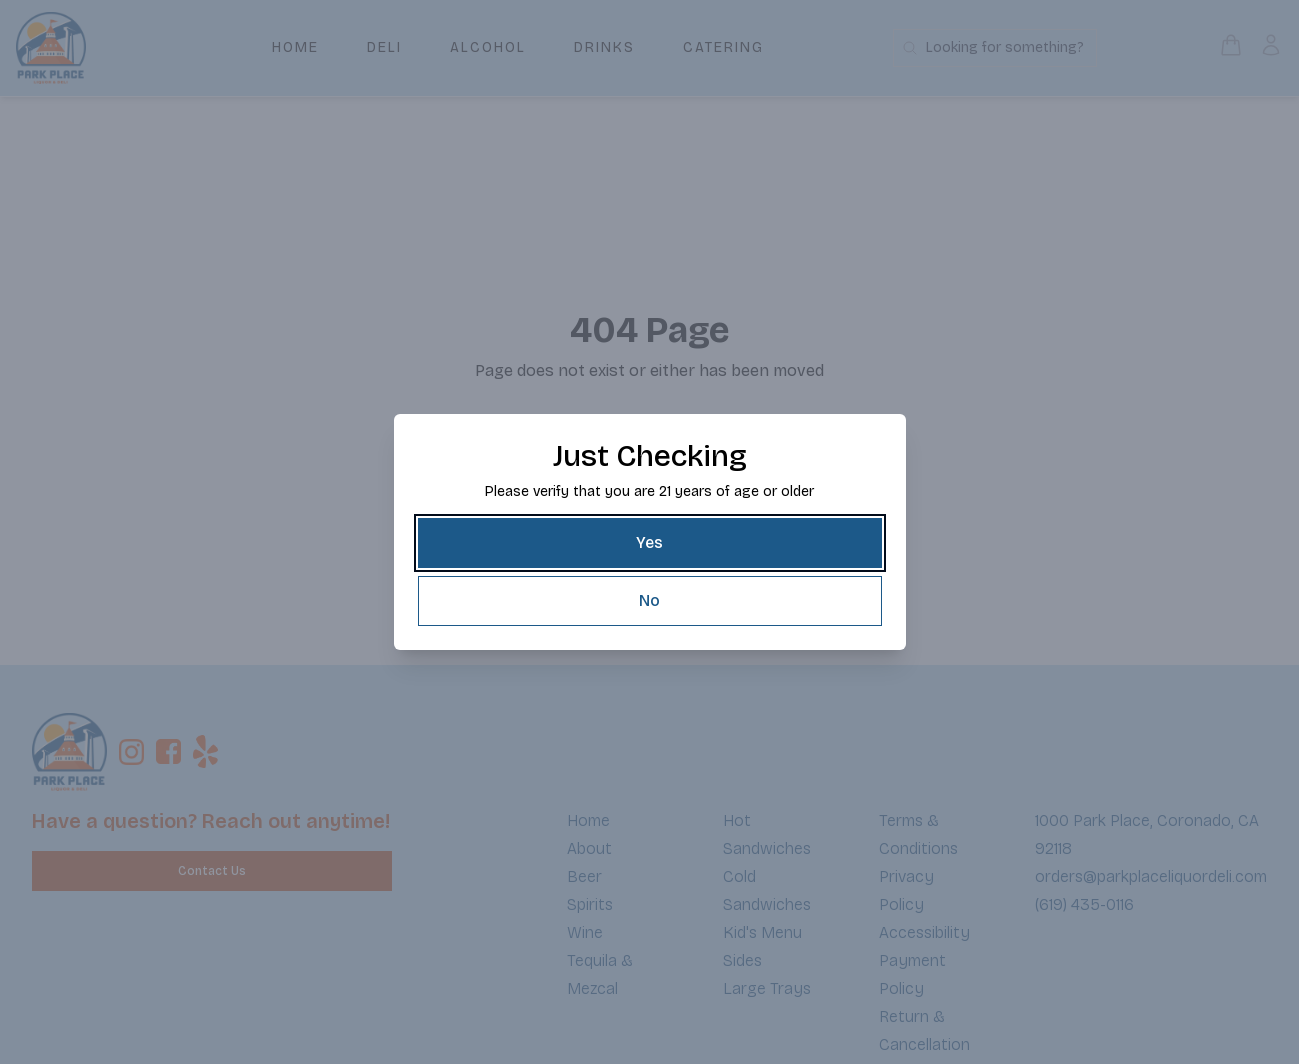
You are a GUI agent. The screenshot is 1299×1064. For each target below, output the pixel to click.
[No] (650, 601)
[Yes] (650, 543)
